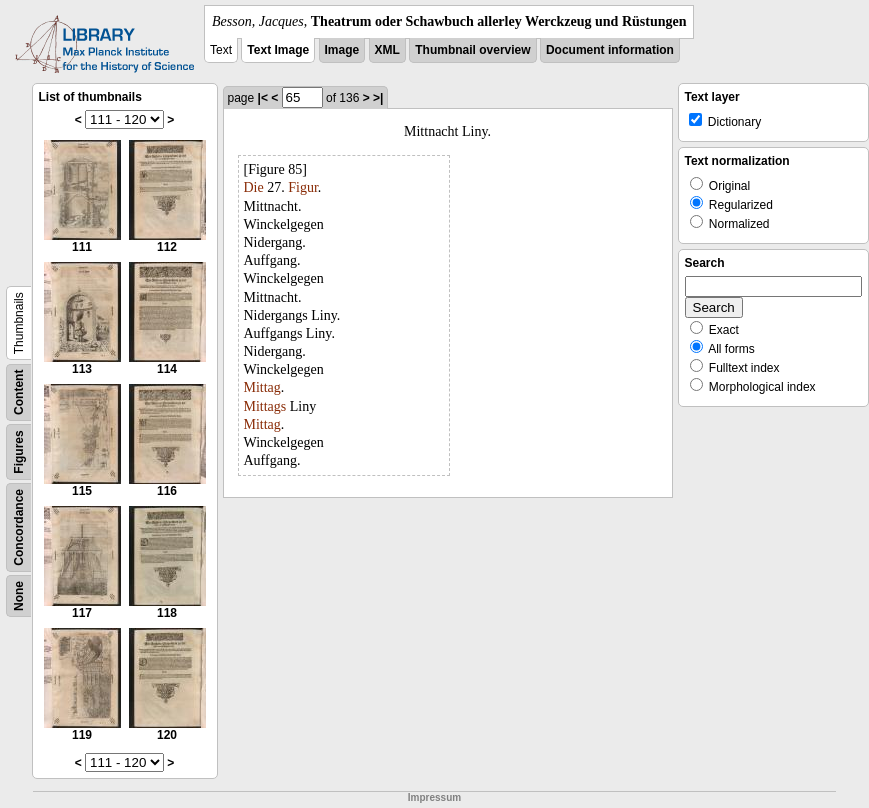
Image (342, 50)
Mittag (262, 387)
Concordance (19, 527)
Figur (303, 187)
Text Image (278, 50)
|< (263, 98)
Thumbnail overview (472, 50)
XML (387, 50)
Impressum (434, 797)
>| (378, 98)
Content (19, 392)
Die (254, 187)
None (19, 596)
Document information (610, 50)
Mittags (265, 406)
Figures (19, 451)
